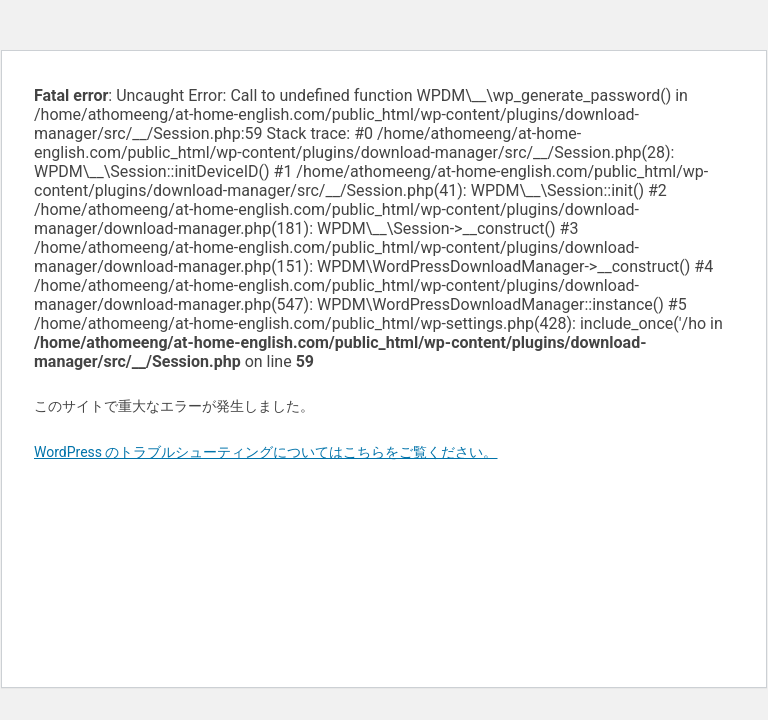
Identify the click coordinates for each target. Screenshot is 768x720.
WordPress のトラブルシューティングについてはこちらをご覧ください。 (266, 452)
